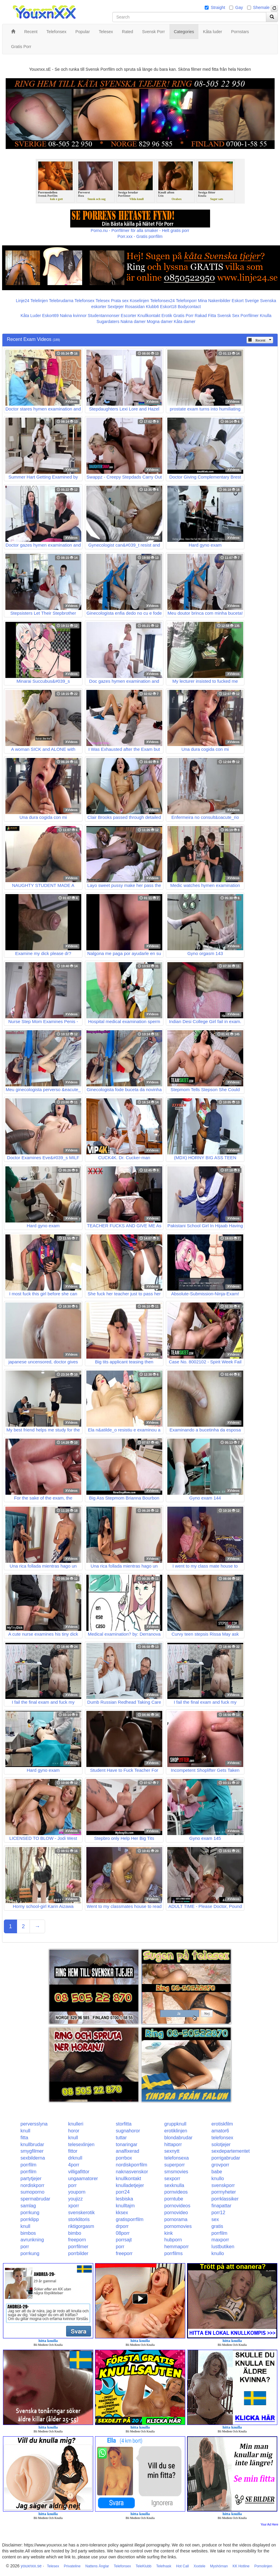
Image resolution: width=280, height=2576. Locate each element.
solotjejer (221, 2144)
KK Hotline (241, 2566)
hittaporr (173, 2144)
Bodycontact (189, 306)
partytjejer (31, 2178)
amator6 (220, 2130)
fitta (24, 2137)
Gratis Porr (183, 315)
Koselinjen (139, 300)
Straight (218, 7)
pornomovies (178, 2226)
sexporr (172, 2178)
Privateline (72, 2566)
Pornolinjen (263, 2566)
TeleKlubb (144, 2566)
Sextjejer (116, 306)
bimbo (74, 2233)
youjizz (75, 2198)
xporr (73, 2205)
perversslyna (34, 2123)
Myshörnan (219, 2566)
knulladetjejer (130, 2185)
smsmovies (176, 2171)
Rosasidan (135, 306)
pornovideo (176, 2212)
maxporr (220, 2239)
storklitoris (79, 2219)
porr (72, 2185)
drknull (75, 2157)
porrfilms (173, 2253)
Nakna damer (133, 321)
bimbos (28, 2233)
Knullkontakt (148, 315)
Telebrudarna (61, 300)
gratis (217, 2226)
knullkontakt (128, 2178)
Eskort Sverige (245, 300)
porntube (173, 2198)
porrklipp (30, 2219)
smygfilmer (32, 2151)
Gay (239, 7)
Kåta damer (184, 321)
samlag (28, 2205)
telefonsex (222, 2137)
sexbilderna (33, 2157)
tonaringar (126, 2144)
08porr (123, 2233)
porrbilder (78, 2253)
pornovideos (177, 2205)
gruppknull (175, 2123)
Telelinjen (39, 300)
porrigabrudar (226, 2157)
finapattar (222, 2205)
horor (73, 2130)
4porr (73, 2164)
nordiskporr (33, 2185)
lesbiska (124, 2198)
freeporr (124, 2253)
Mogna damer (159, 321)
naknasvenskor (132, 2171)
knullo (218, 2178)
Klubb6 (152, 306)
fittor (72, 2151)
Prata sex (119, 300)
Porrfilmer (250, 315)
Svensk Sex (228, 315)
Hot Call (182, 2566)
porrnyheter (224, 2191)
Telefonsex (84, 300)
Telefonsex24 (162, 300)
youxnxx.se (31, 2565)
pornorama (175, 2219)
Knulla (265, 315)
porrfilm (28, 2164)
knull (25, 2130)
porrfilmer (78, 2246)
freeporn (77, 2239)
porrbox (124, 2157)
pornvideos (176, 2191)
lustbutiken (223, 2246)
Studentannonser (104, 315)
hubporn (173, 2239)
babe (217, 2171)
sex (215, 2219)
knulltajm (125, 2205)
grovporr (220, 2164)
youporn (76, 2191)
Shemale (261, 7)
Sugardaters (108, 321)
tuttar (121, 2137)
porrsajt (124, 2239)
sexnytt (172, 2151)
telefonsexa (176, 2157)
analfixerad (127, 2151)
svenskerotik (81, 2212)
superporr (174, 2164)
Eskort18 (168, 306)
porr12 (218, 2212)
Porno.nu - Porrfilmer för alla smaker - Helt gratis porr (140, 230)
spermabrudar (36, 2198)
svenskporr (223, 2185)
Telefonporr (186, 300)
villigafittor (78, 2171)
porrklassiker (225, 2198)
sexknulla (174, 2185)
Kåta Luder (31, 315)
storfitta (123, 2123)
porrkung (30, 2212)
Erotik (166, 315)
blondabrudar (178, 2137)
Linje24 (22, 300)
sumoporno (33, 2191)
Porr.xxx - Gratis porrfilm (140, 236)
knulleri (75, 2123)
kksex (122, 2212)
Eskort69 (50, 315)
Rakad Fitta (205, 315)
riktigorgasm (81, 2226)
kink (168, 2233)
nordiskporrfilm (131, 2164)
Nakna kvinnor (73, 315)
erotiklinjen (175, 2130)
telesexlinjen (81, 2144)
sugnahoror (128, 2130)
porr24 (123, 2191)
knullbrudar (32, 2144)
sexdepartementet (231, 2151)
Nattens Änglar (97, 2566)
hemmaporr (176, 2246)
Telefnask (164, 2566)
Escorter (128, 315)
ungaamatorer (83, 2178)
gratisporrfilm (129, 2219)
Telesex (103, 300)
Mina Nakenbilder (214, 300)
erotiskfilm (222, 2123)
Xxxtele (199, 2566)
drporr (122, 2226)
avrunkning (32, 2239)
